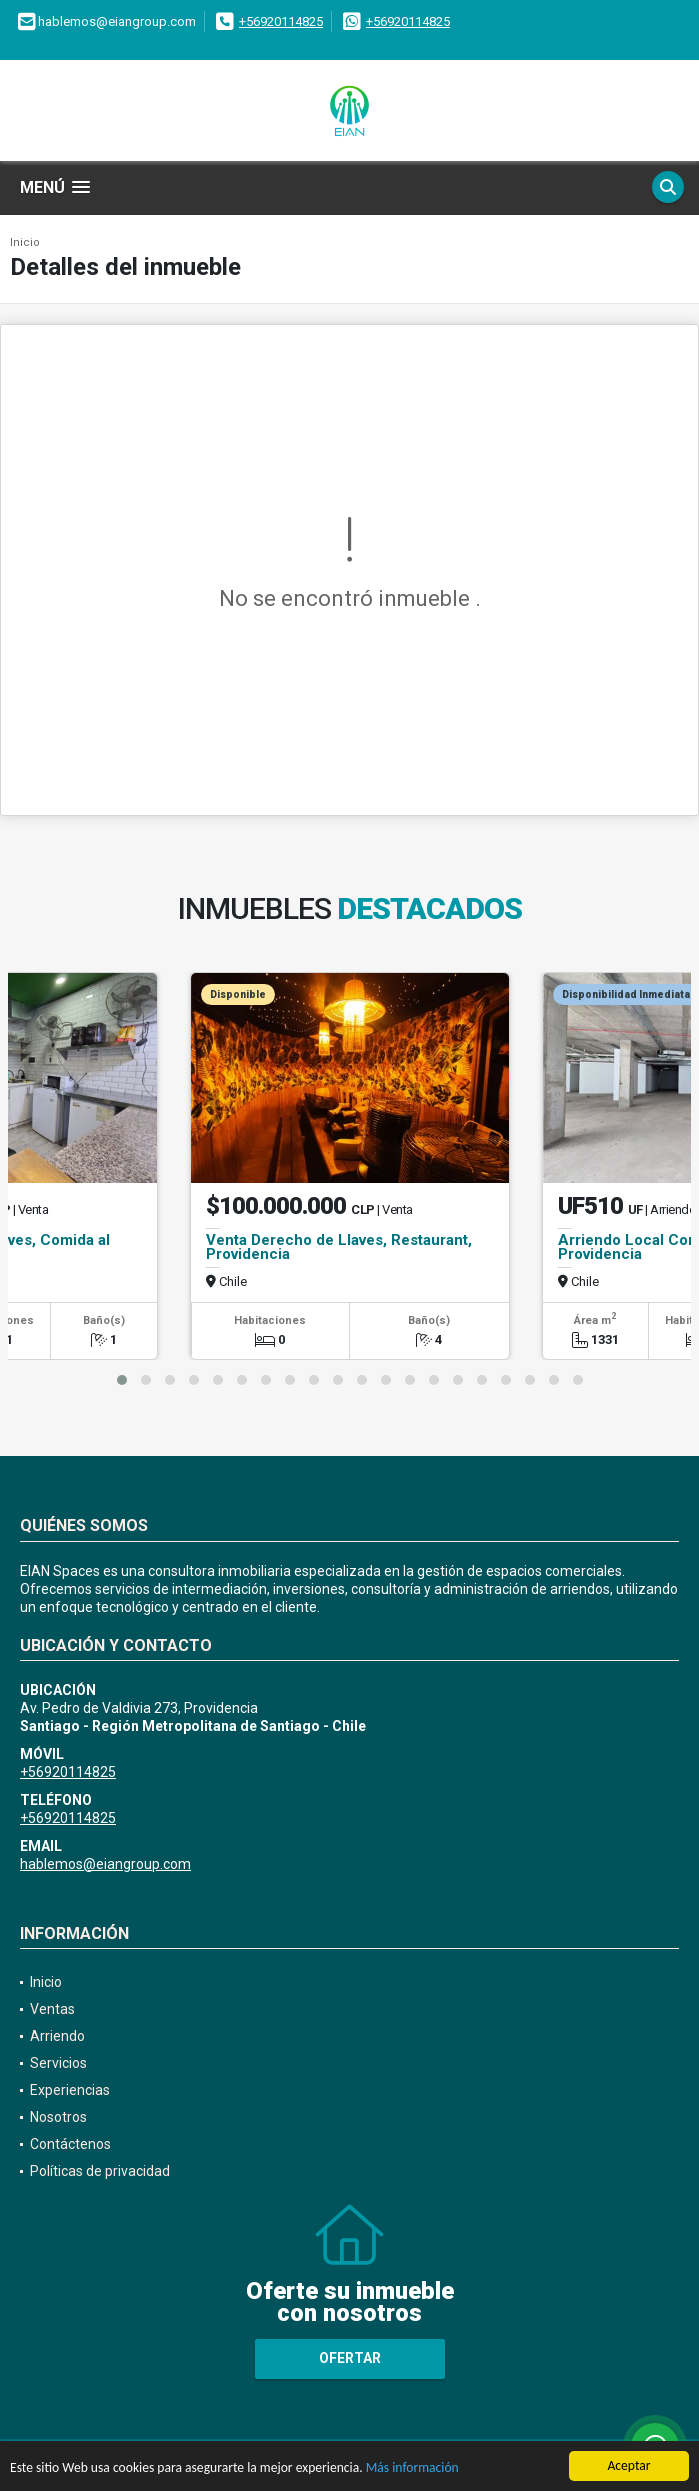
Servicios (58, 2063)
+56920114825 (281, 21)
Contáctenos (70, 2144)
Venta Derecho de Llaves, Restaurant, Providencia (339, 1247)
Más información (412, 2468)
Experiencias (70, 2090)
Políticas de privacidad (100, 2171)
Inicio (25, 242)
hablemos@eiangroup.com (105, 1864)
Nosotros (58, 2117)
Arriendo (57, 2036)
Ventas (52, 2009)
